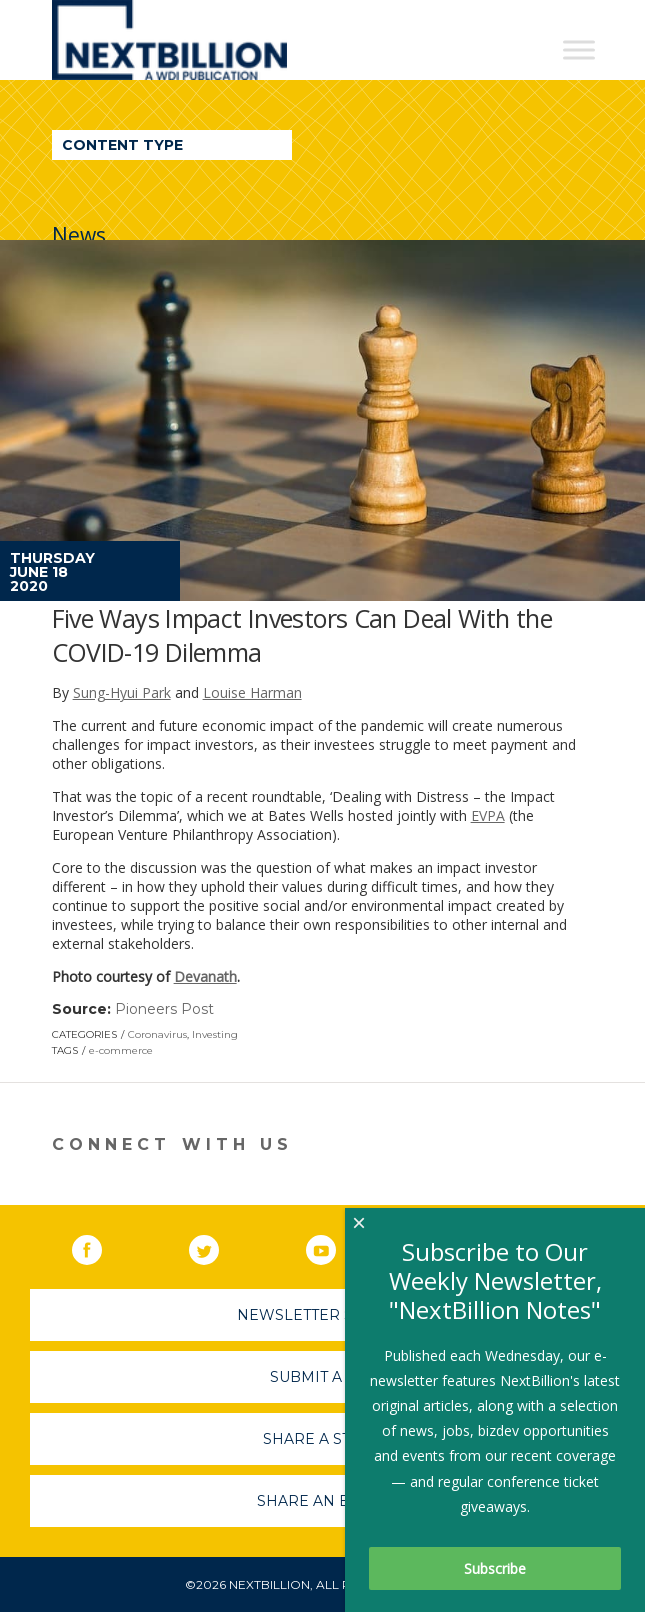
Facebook (101, 1246)
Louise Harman (252, 692)
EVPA (488, 815)
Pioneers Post (164, 1009)
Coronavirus (157, 1034)
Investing (215, 1034)
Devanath (205, 976)
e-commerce (121, 1050)
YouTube (335, 1246)
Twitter (218, 1246)
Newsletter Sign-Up (322, 1315)
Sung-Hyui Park (122, 692)
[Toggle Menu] (579, 49)
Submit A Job (323, 1377)
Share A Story (322, 1439)
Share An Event (323, 1501)
